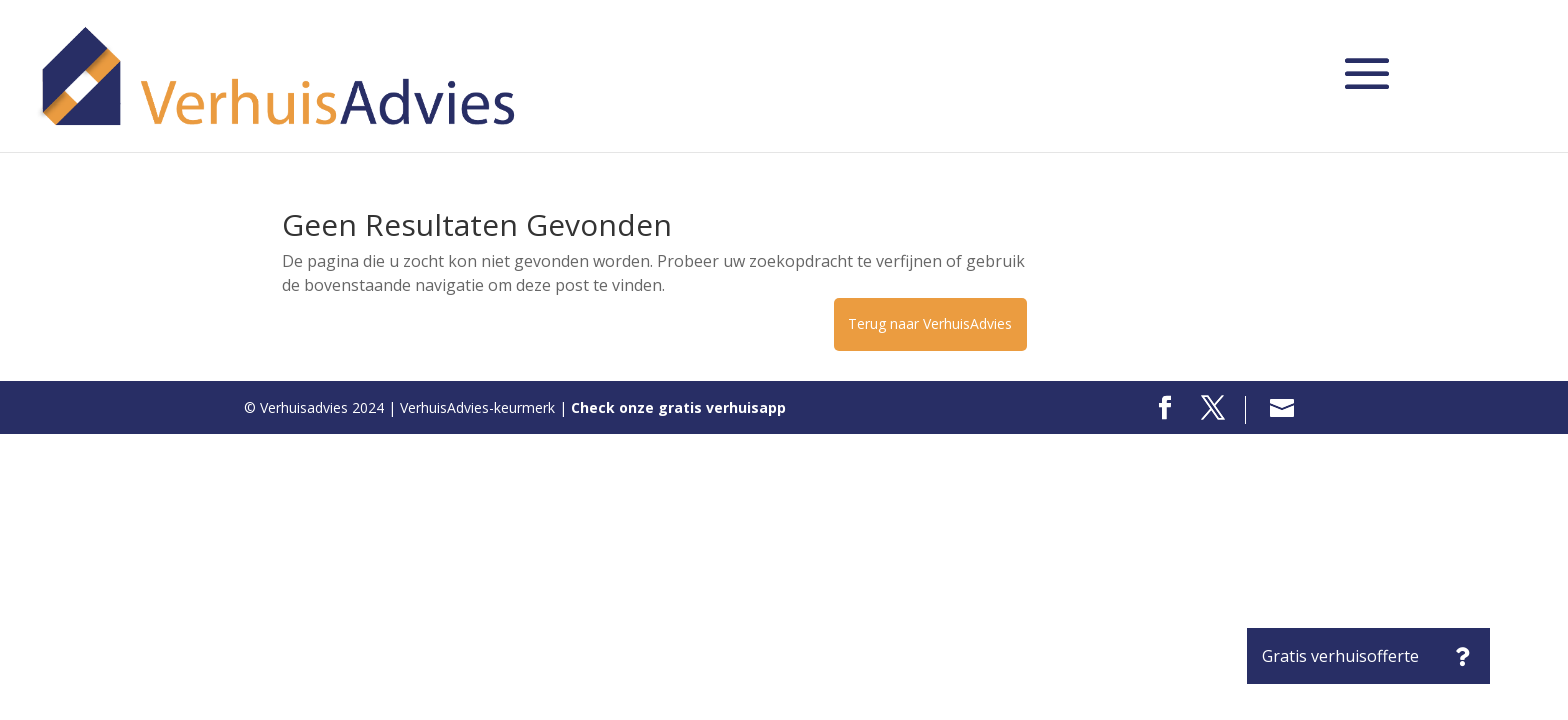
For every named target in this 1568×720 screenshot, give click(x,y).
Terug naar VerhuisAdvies (930, 323)
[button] (1462, 656)
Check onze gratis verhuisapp (678, 407)
